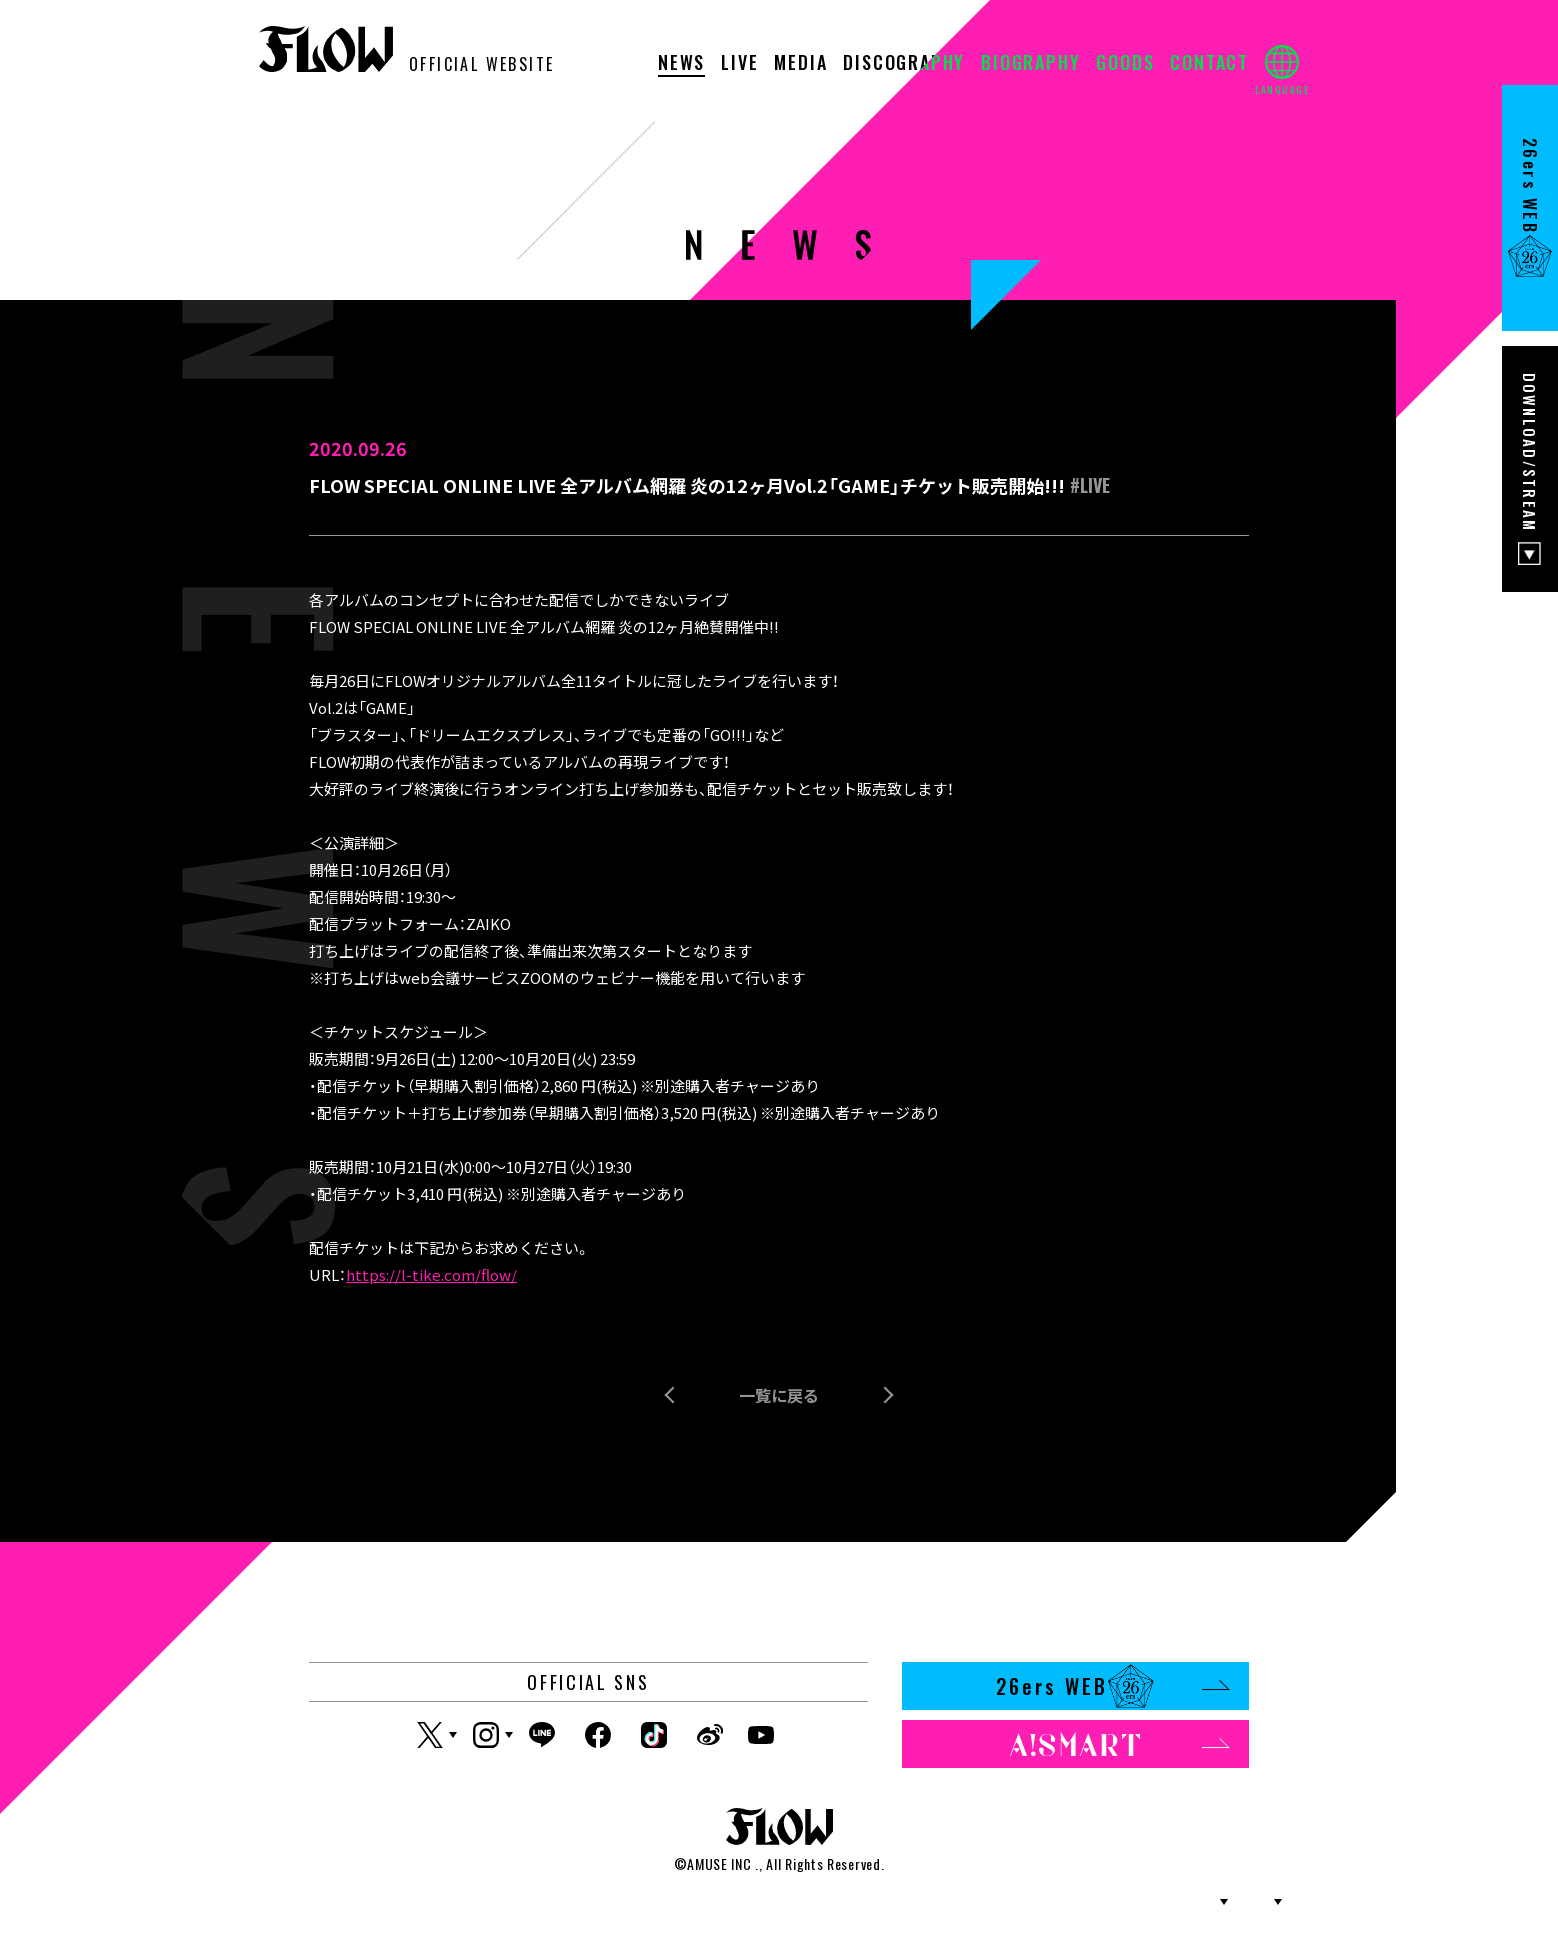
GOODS (1125, 64)
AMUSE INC (719, 1863)
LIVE (739, 64)
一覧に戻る (779, 1395)
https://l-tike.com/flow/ (431, 1274)
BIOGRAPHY (1030, 64)
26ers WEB (1112, 1686)
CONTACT (1209, 64)
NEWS (681, 64)
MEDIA (800, 64)
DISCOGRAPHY (904, 64)
